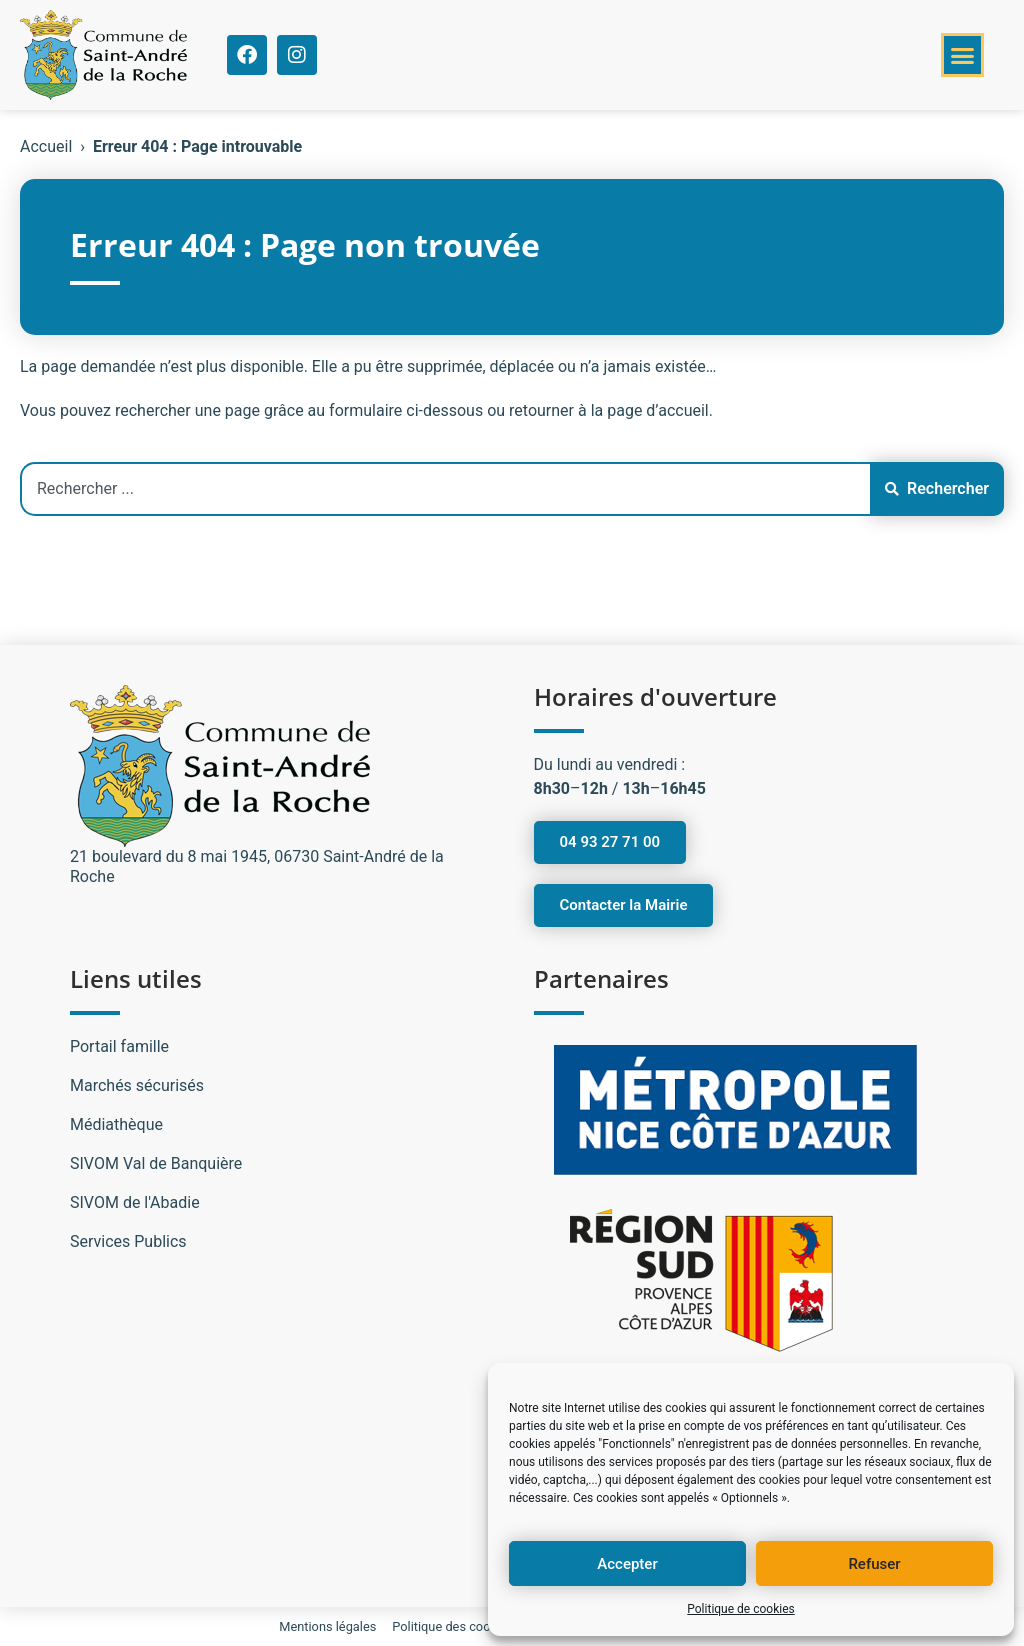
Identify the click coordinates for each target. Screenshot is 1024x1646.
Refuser (874, 1564)
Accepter (627, 1564)
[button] (963, 55)
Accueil (46, 146)
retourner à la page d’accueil (609, 410)
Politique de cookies (740, 1609)
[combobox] (445, 489)
